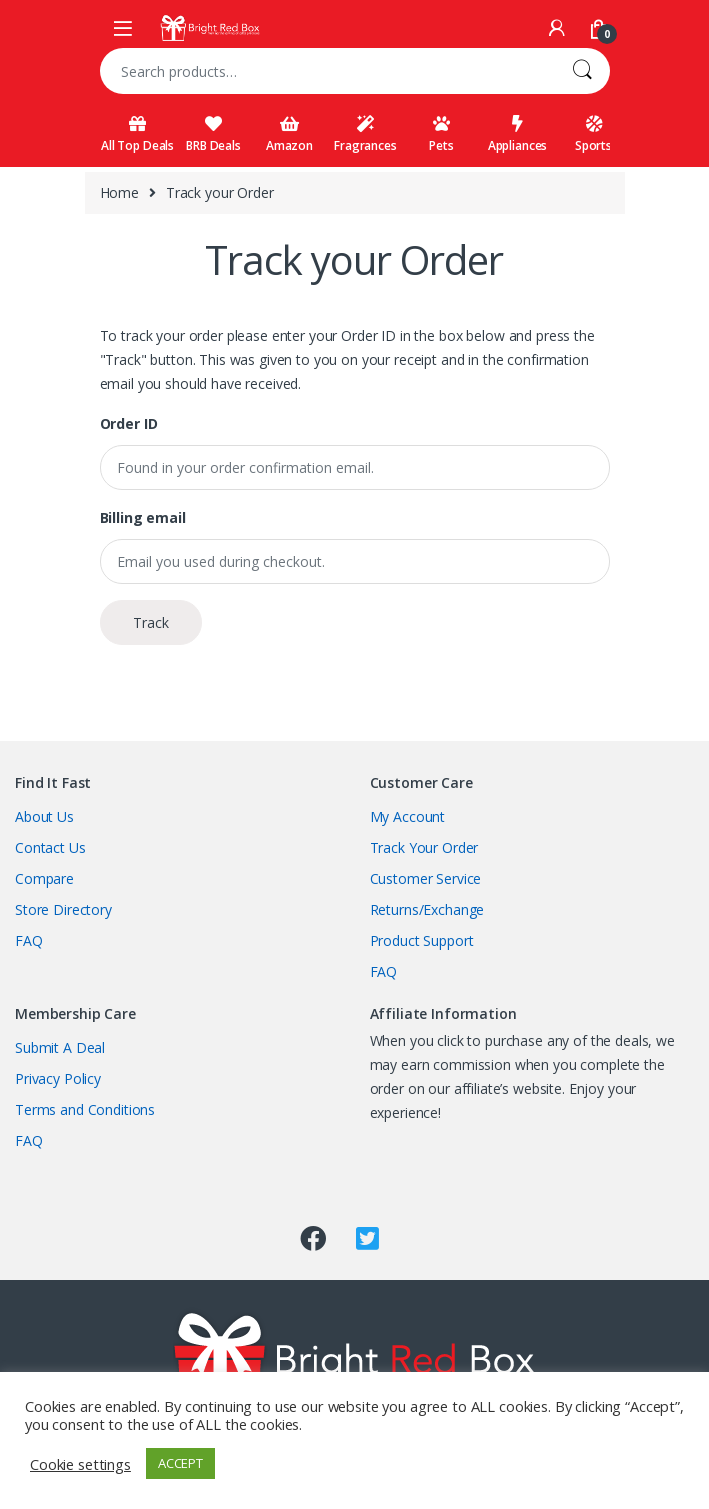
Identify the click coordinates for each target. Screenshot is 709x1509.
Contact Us (50, 847)
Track (151, 622)
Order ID (129, 424)
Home (119, 192)
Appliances (518, 134)
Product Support (422, 940)
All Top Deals (137, 134)
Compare (44, 878)
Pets (441, 134)
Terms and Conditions (85, 1109)
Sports (593, 134)
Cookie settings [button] (80, 1464)
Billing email (143, 518)
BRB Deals (213, 134)
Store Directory (63, 909)
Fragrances (365, 134)
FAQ (29, 940)
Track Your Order (424, 847)
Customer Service (426, 878)
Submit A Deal (60, 1047)
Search (582, 71)
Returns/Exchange (427, 909)
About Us (44, 816)
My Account (408, 816)
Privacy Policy (58, 1078)
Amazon (289, 134)
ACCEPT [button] (180, 1463)
